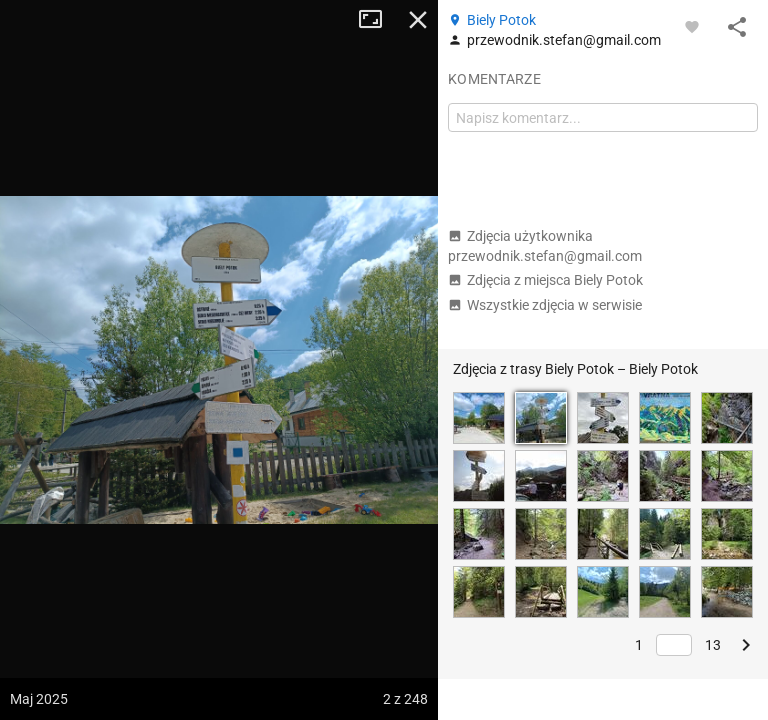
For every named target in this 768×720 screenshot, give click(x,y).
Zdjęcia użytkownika (545, 246)
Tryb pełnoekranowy (378, 20)
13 (713, 645)
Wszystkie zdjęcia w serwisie (545, 305)
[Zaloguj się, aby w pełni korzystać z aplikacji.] (692, 26)
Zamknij (418, 20)
